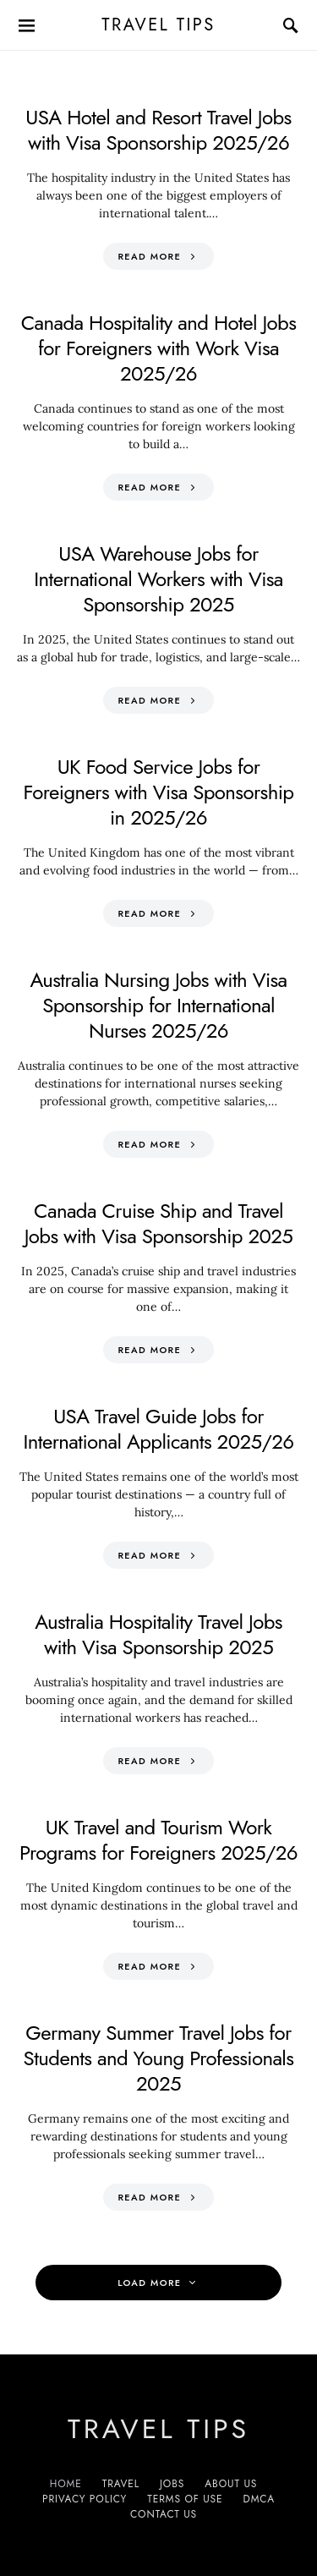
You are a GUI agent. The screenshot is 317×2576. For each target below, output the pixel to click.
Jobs (172, 2483)
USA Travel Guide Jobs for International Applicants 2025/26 (158, 1428)
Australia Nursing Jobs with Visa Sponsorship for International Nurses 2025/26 (158, 1005)
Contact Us (163, 2514)
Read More (149, 256)
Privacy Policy (84, 2499)
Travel (120, 2483)
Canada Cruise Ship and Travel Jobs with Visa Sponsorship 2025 (159, 1223)
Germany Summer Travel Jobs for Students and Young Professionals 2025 (159, 2058)
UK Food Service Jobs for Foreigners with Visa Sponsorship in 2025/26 (159, 792)
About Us (231, 2483)
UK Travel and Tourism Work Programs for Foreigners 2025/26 (158, 1839)
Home (66, 2483)
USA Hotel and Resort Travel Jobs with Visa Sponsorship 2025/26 (158, 129)
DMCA (259, 2499)
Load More (149, 2282)
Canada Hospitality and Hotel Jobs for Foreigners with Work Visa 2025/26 (159, 348)
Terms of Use (184, 2499)
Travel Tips (158, 25)
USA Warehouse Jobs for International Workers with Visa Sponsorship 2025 (158, 579)
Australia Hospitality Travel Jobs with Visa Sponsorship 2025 (158, 1634)
